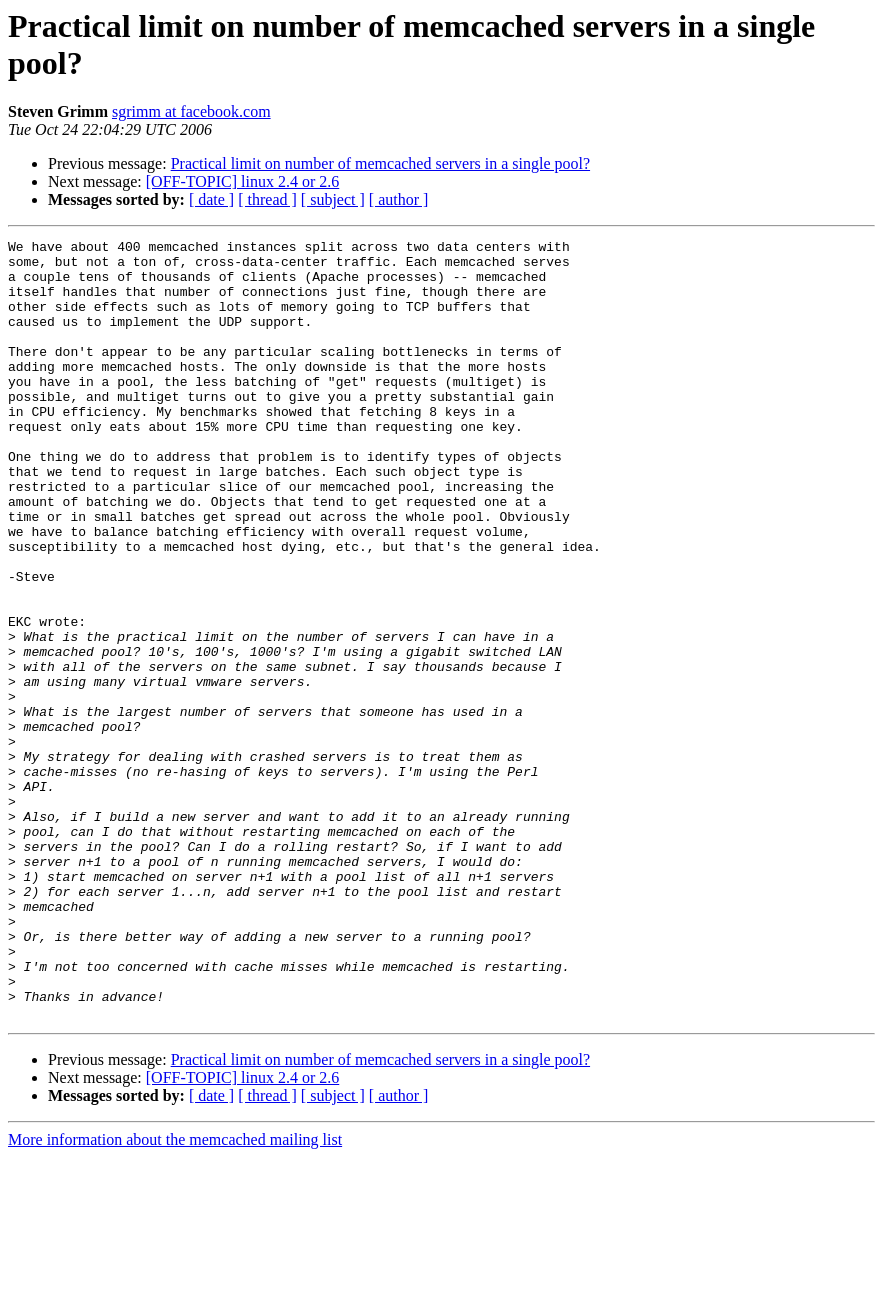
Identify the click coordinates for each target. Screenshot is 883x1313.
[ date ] (211, 199)
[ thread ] (267, 199)
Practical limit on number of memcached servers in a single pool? (380, 163)
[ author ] (399, 199)
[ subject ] (333, 199)
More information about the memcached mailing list (175, 1295)
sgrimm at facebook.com (191, 111)
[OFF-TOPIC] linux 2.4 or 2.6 (243, 181)
